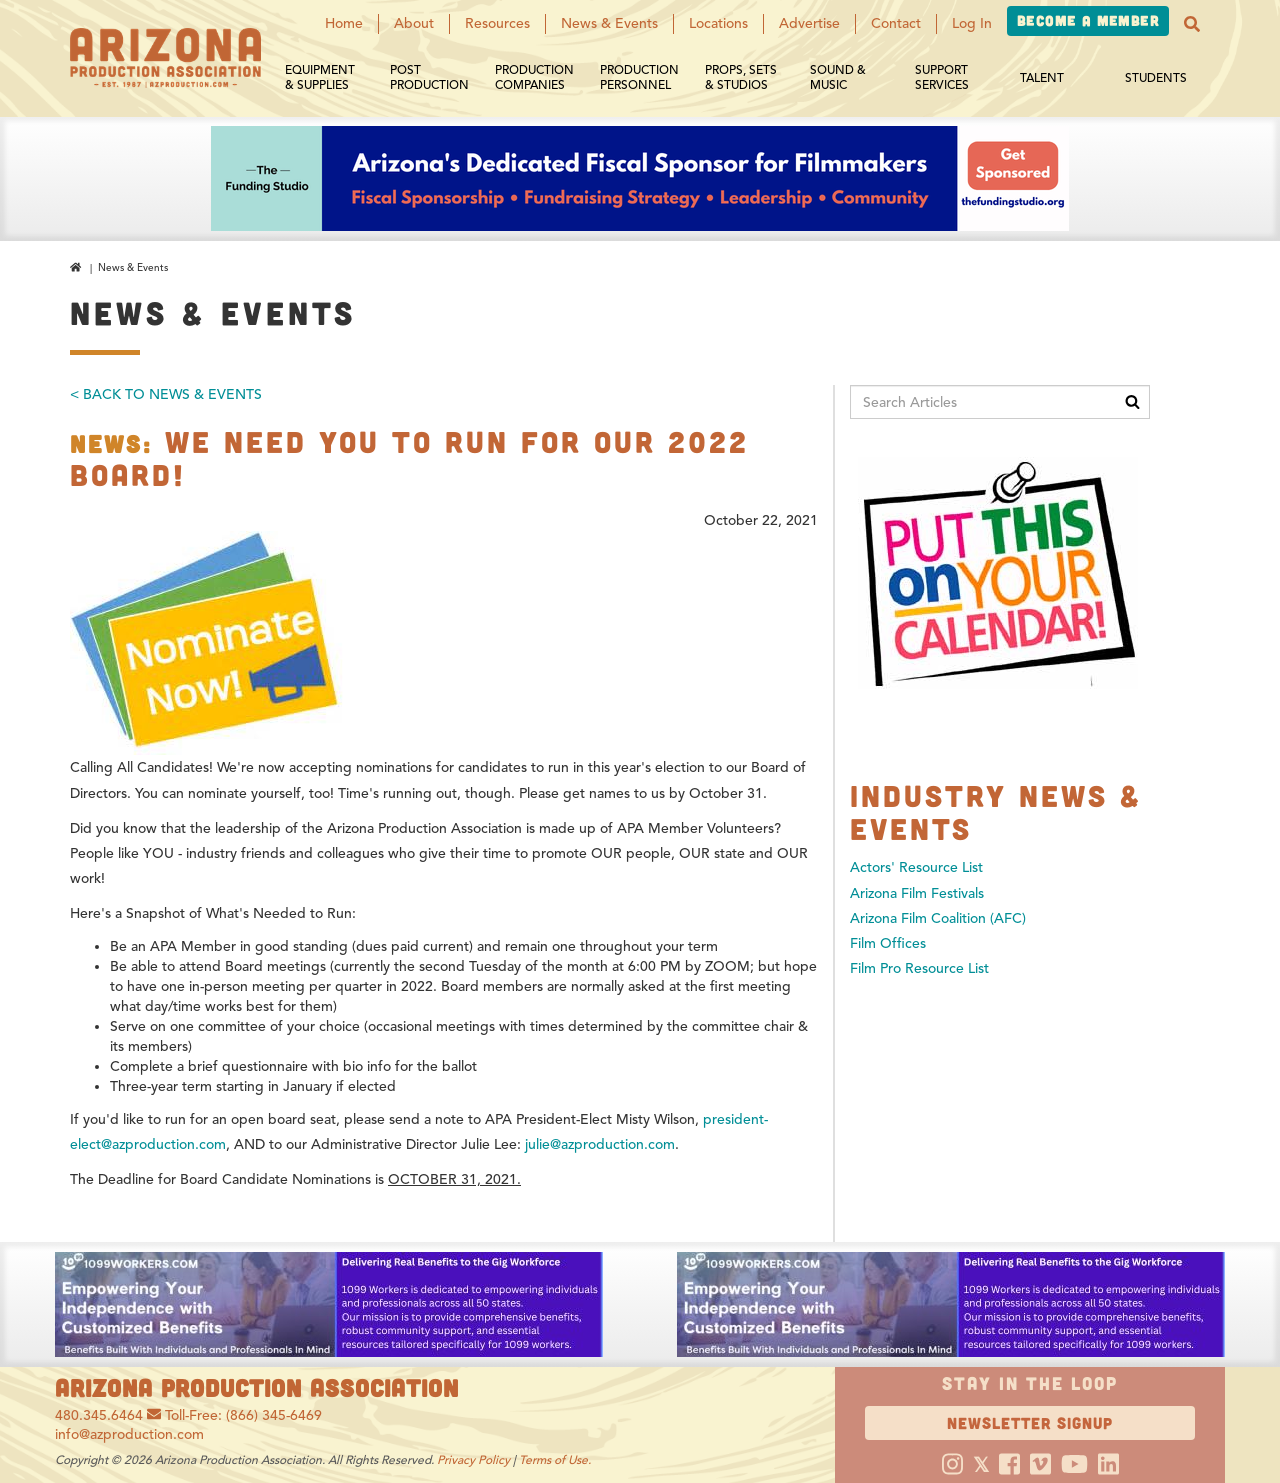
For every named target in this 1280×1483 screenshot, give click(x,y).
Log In (972, 23)
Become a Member (1088, 20)
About (414, 23)
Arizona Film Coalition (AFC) (938, 918)
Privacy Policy (473, 1459)
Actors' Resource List (916, 867)
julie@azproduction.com (600, 1144)
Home (344, 23)
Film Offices (888, 943)
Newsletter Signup (1030, 1422)
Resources (497, 23)
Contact (896, 23)
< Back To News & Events (166, 394)
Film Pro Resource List (919, 968)
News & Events (609, 23)
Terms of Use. (555, 1459)
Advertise (809, 23)
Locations (718, 23)
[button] (1192, 24)
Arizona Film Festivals (917, 893)
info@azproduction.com (129, 1434)
